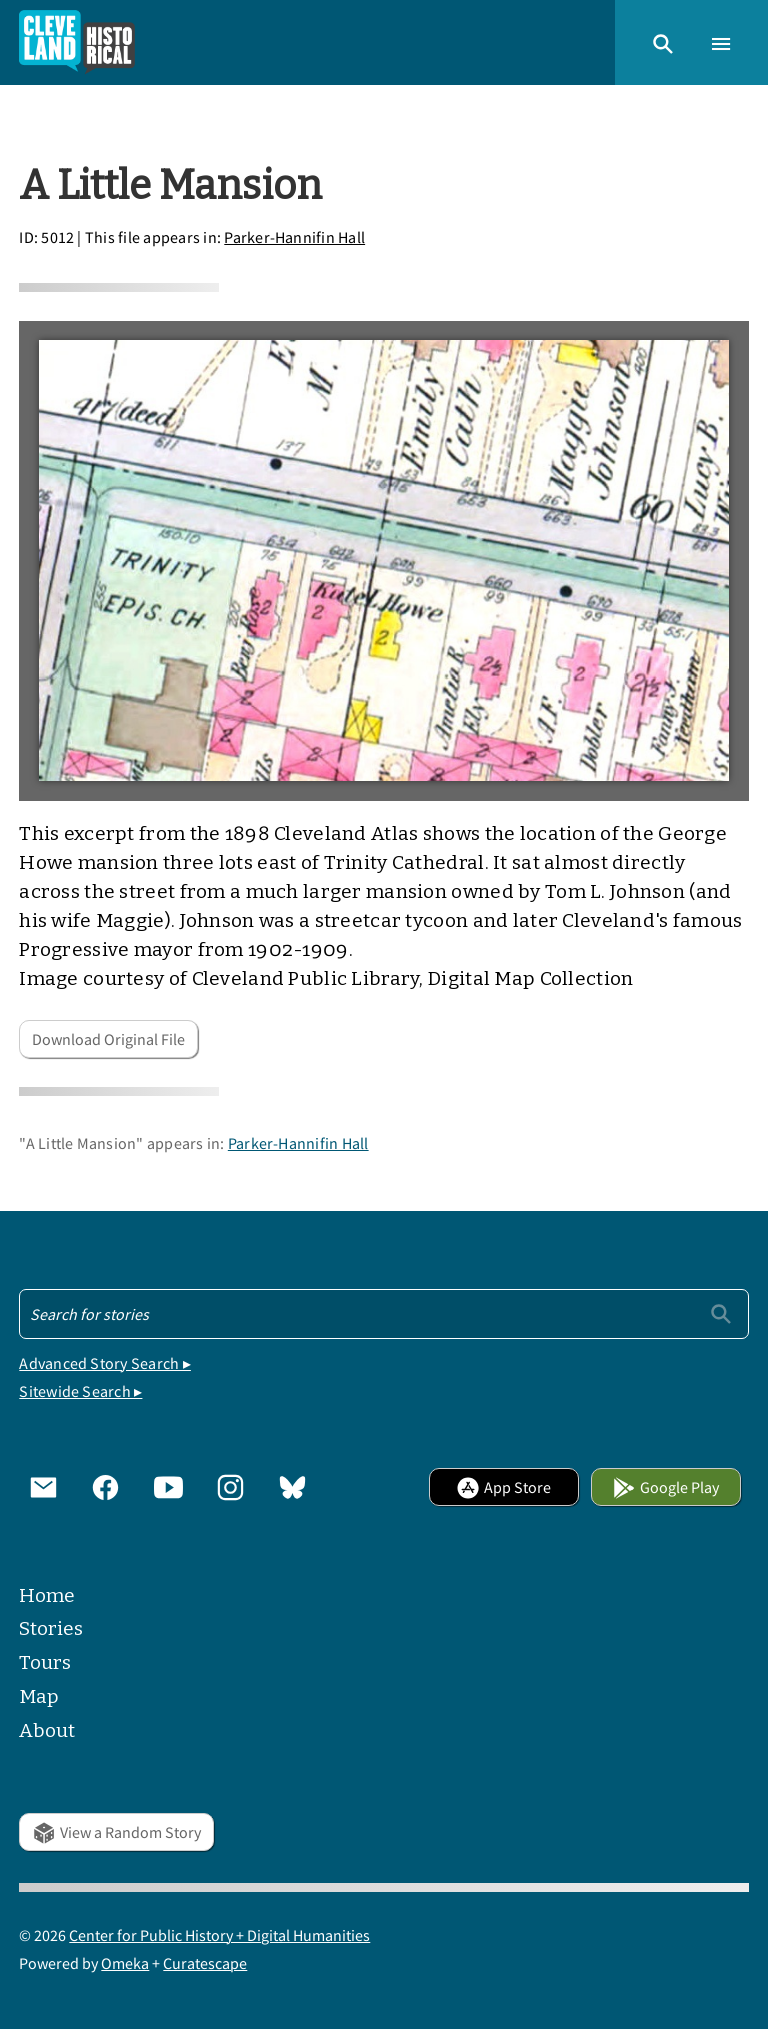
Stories (51, 1628)
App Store (503, 1487)
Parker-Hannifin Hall (294, 237)
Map (39, 1696)
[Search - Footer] (383, 1314)
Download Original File (108, 1039)
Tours (45, 1662)
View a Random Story (116, 1832)
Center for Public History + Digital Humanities (219, 1935)
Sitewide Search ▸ (80, 1391)
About (47, 1730)
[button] (663, 42)
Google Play (665, 1487)
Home (47, 1595)
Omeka (125, 1963)
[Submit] (721, 1313)
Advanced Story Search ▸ (105, 1363)
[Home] (77, 42)
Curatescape (205, 1963)
